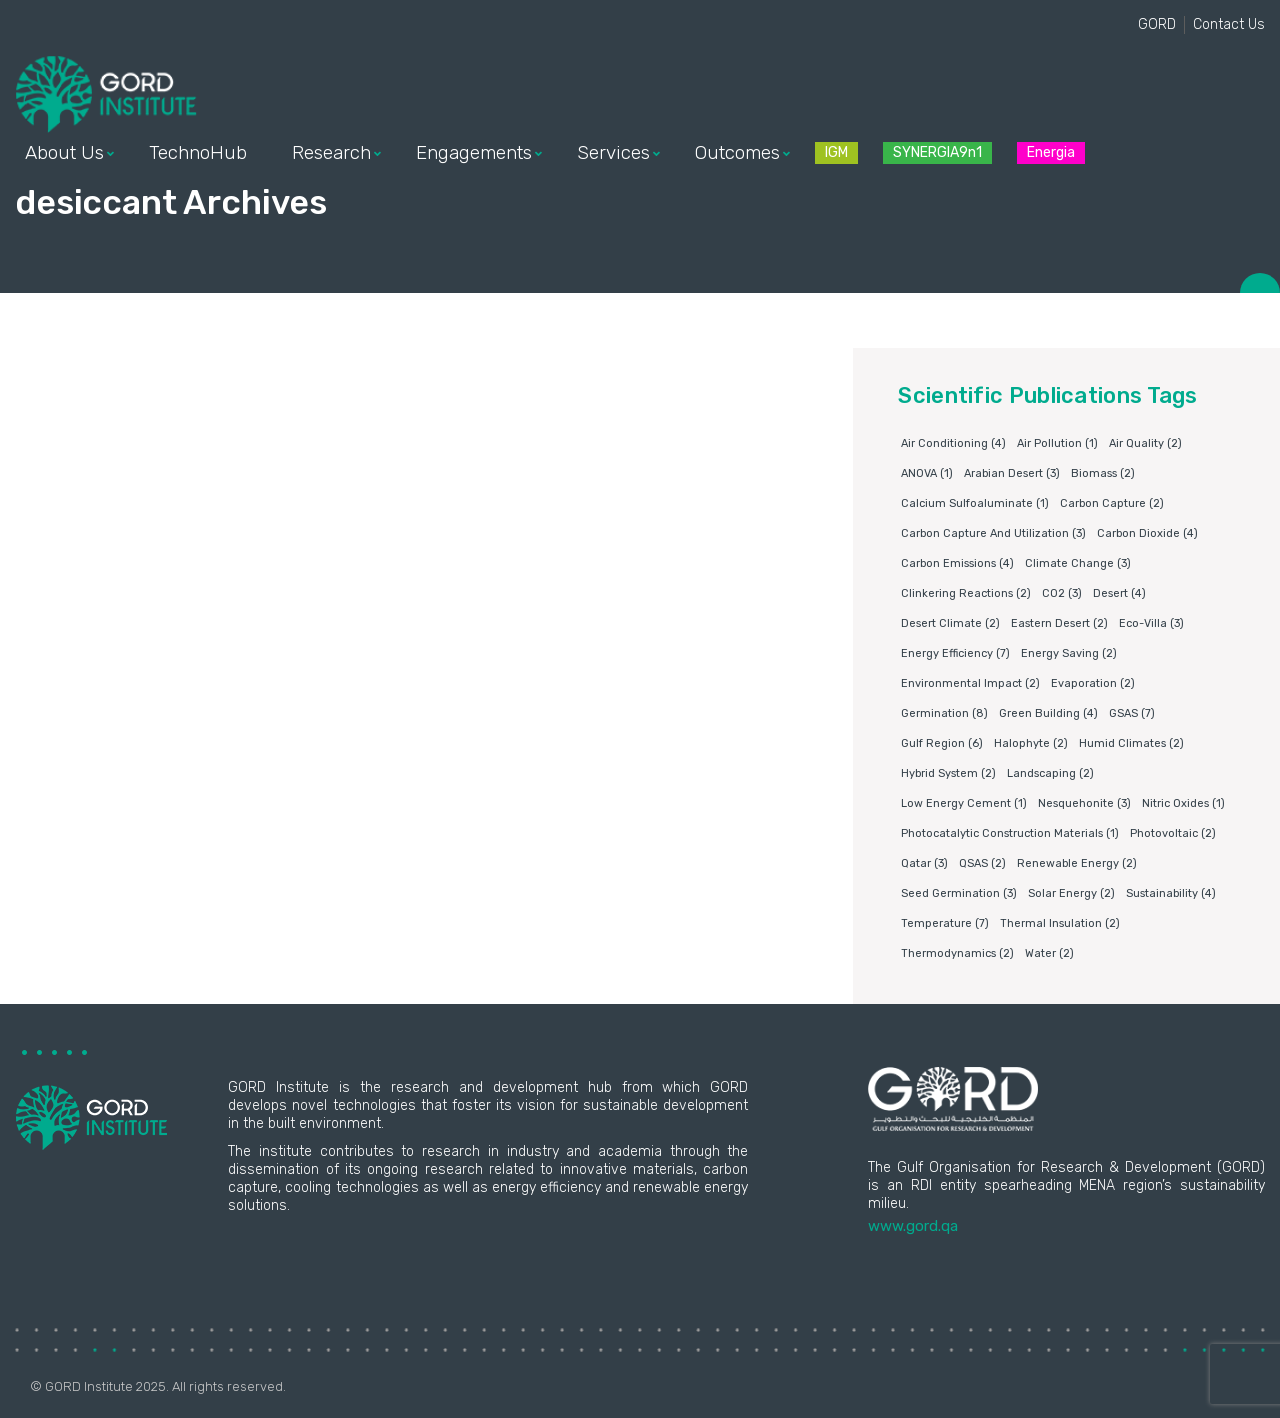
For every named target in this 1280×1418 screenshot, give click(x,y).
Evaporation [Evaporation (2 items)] (1093, 683)
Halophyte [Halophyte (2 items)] (1031, 743)
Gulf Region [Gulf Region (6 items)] (942, 743)
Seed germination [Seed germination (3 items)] (959, 893)
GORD (1157, 24)
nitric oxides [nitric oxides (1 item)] (1183, 803)
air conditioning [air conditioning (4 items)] (953, 443)
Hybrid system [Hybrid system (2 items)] (948, 773)
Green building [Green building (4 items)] (1048, 713)
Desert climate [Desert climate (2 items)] (950, 623)
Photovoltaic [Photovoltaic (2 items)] (1173, 833)
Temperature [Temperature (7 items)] (945, 923)
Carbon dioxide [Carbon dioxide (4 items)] (1147, 533)
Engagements (474, 153)
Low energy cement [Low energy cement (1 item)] (964, 803)
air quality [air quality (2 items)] (1145, 443)
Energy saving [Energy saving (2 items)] (1069, 653)
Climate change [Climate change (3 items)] (1078, 563)
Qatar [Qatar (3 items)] (924, 863)
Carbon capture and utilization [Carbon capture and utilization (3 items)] (993, 533)
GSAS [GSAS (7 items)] (1132, 713)
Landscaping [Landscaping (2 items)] (1050, 773)
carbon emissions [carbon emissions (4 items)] (957, 563)
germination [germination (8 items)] (944, 713)
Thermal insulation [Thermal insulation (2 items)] (1060, 923)
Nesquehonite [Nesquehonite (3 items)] (1084, 803)
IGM (836, 152)
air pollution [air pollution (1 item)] (1057, 443)
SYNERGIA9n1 (937, 152)
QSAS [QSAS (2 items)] (982, 863)
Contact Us (1229, 24)
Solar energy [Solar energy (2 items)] (1071, 893)
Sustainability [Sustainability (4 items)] (1171, 893)
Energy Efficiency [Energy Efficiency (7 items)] (955, 653)
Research (331, 153)
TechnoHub (198, 153)
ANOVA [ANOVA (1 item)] (927, 473)
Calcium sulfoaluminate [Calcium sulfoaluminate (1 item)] (975, 503)
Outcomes (737, 153)
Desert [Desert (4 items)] (1119, 593)
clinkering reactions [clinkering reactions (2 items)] (966, 593)
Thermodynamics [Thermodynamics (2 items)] (957, 953)
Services (613, 153)
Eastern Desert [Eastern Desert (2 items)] (1059, 623)
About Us (64, 153)
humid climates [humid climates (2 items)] (1131, 743)
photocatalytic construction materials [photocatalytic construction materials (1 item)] (1010, 833)
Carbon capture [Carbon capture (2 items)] (1112, 503)
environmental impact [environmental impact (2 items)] (970, 683)
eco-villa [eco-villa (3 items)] (1151, 623)
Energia (1051, 152)
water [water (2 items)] (1049, 953)
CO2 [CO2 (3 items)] (1062, 593)
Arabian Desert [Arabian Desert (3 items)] (1012, 473)
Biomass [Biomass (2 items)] (1103, 473)
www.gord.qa (913, 1226)
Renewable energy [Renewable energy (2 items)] (1077, 863)
